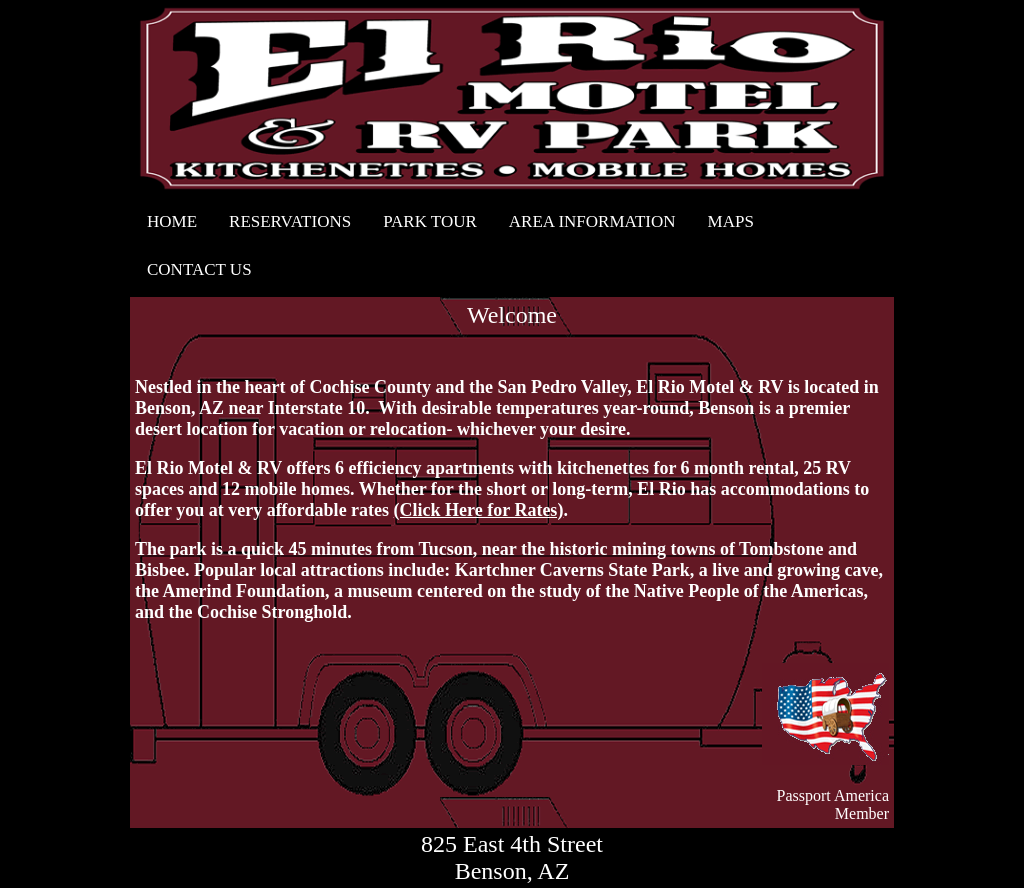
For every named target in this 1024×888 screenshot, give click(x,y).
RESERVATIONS (290, 221)
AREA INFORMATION (592, 221)
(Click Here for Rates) (479, 510)
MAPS (731, 221)
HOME (172, 221)
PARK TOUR (430, 221)
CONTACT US (199, 269)
